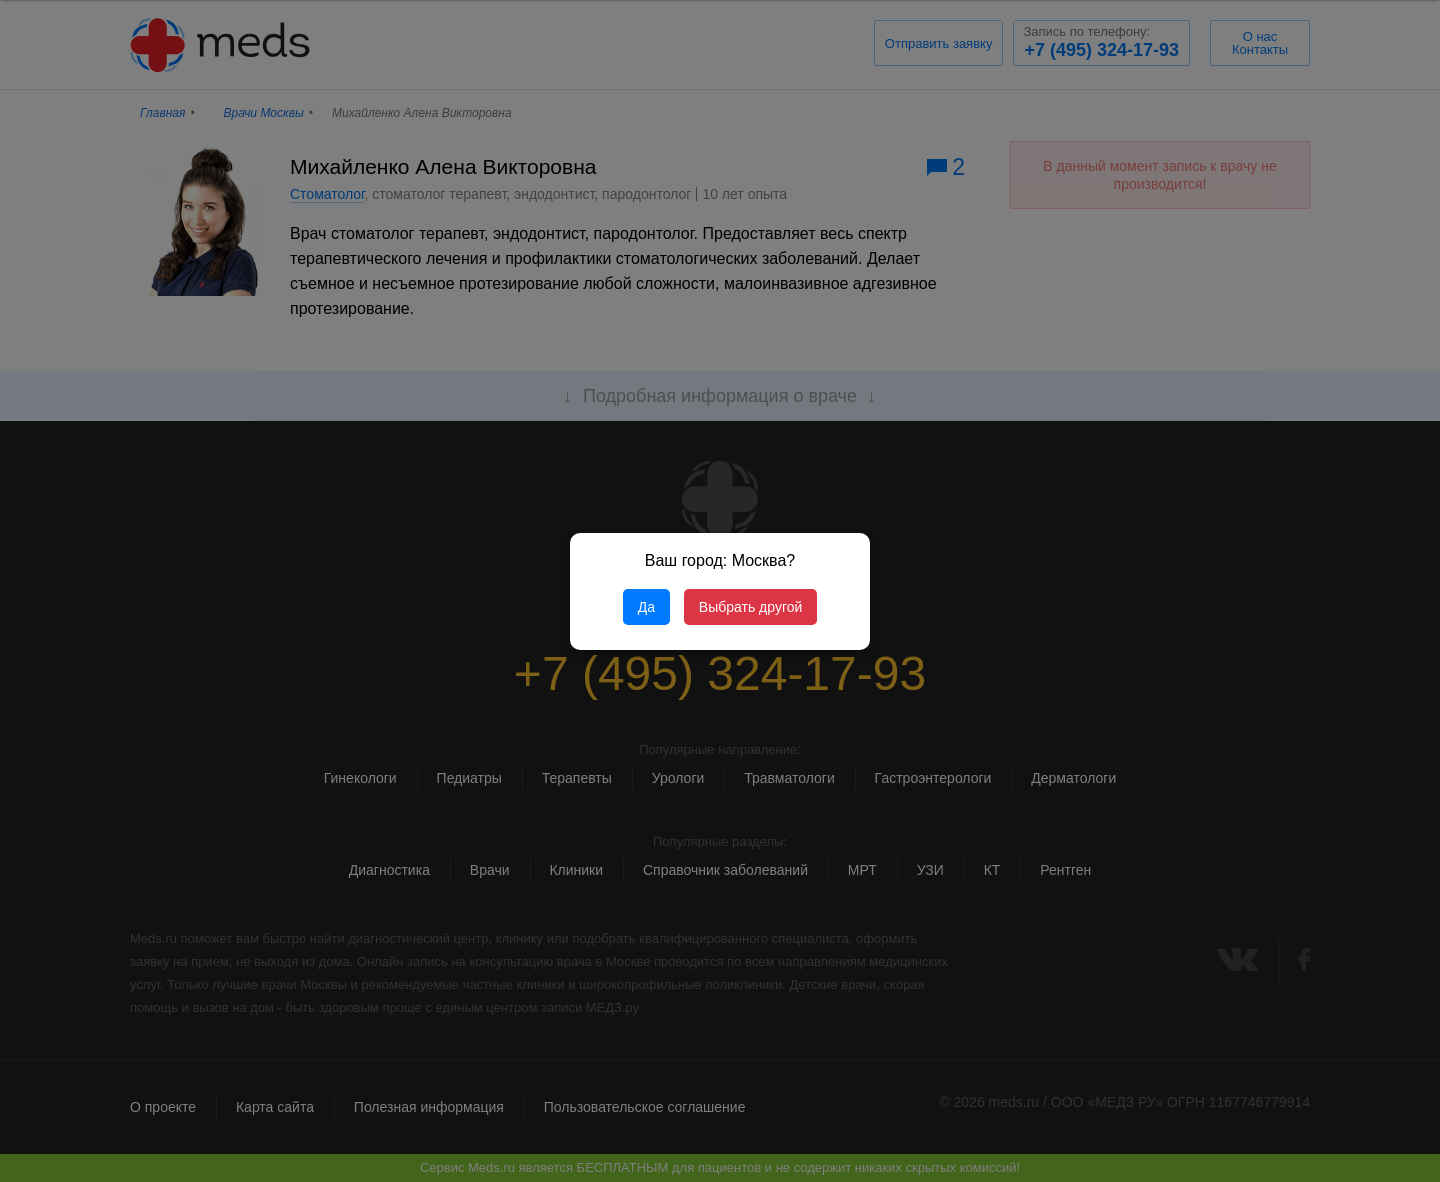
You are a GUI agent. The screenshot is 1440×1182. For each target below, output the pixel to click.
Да (646, 607)
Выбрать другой (750, 607)
